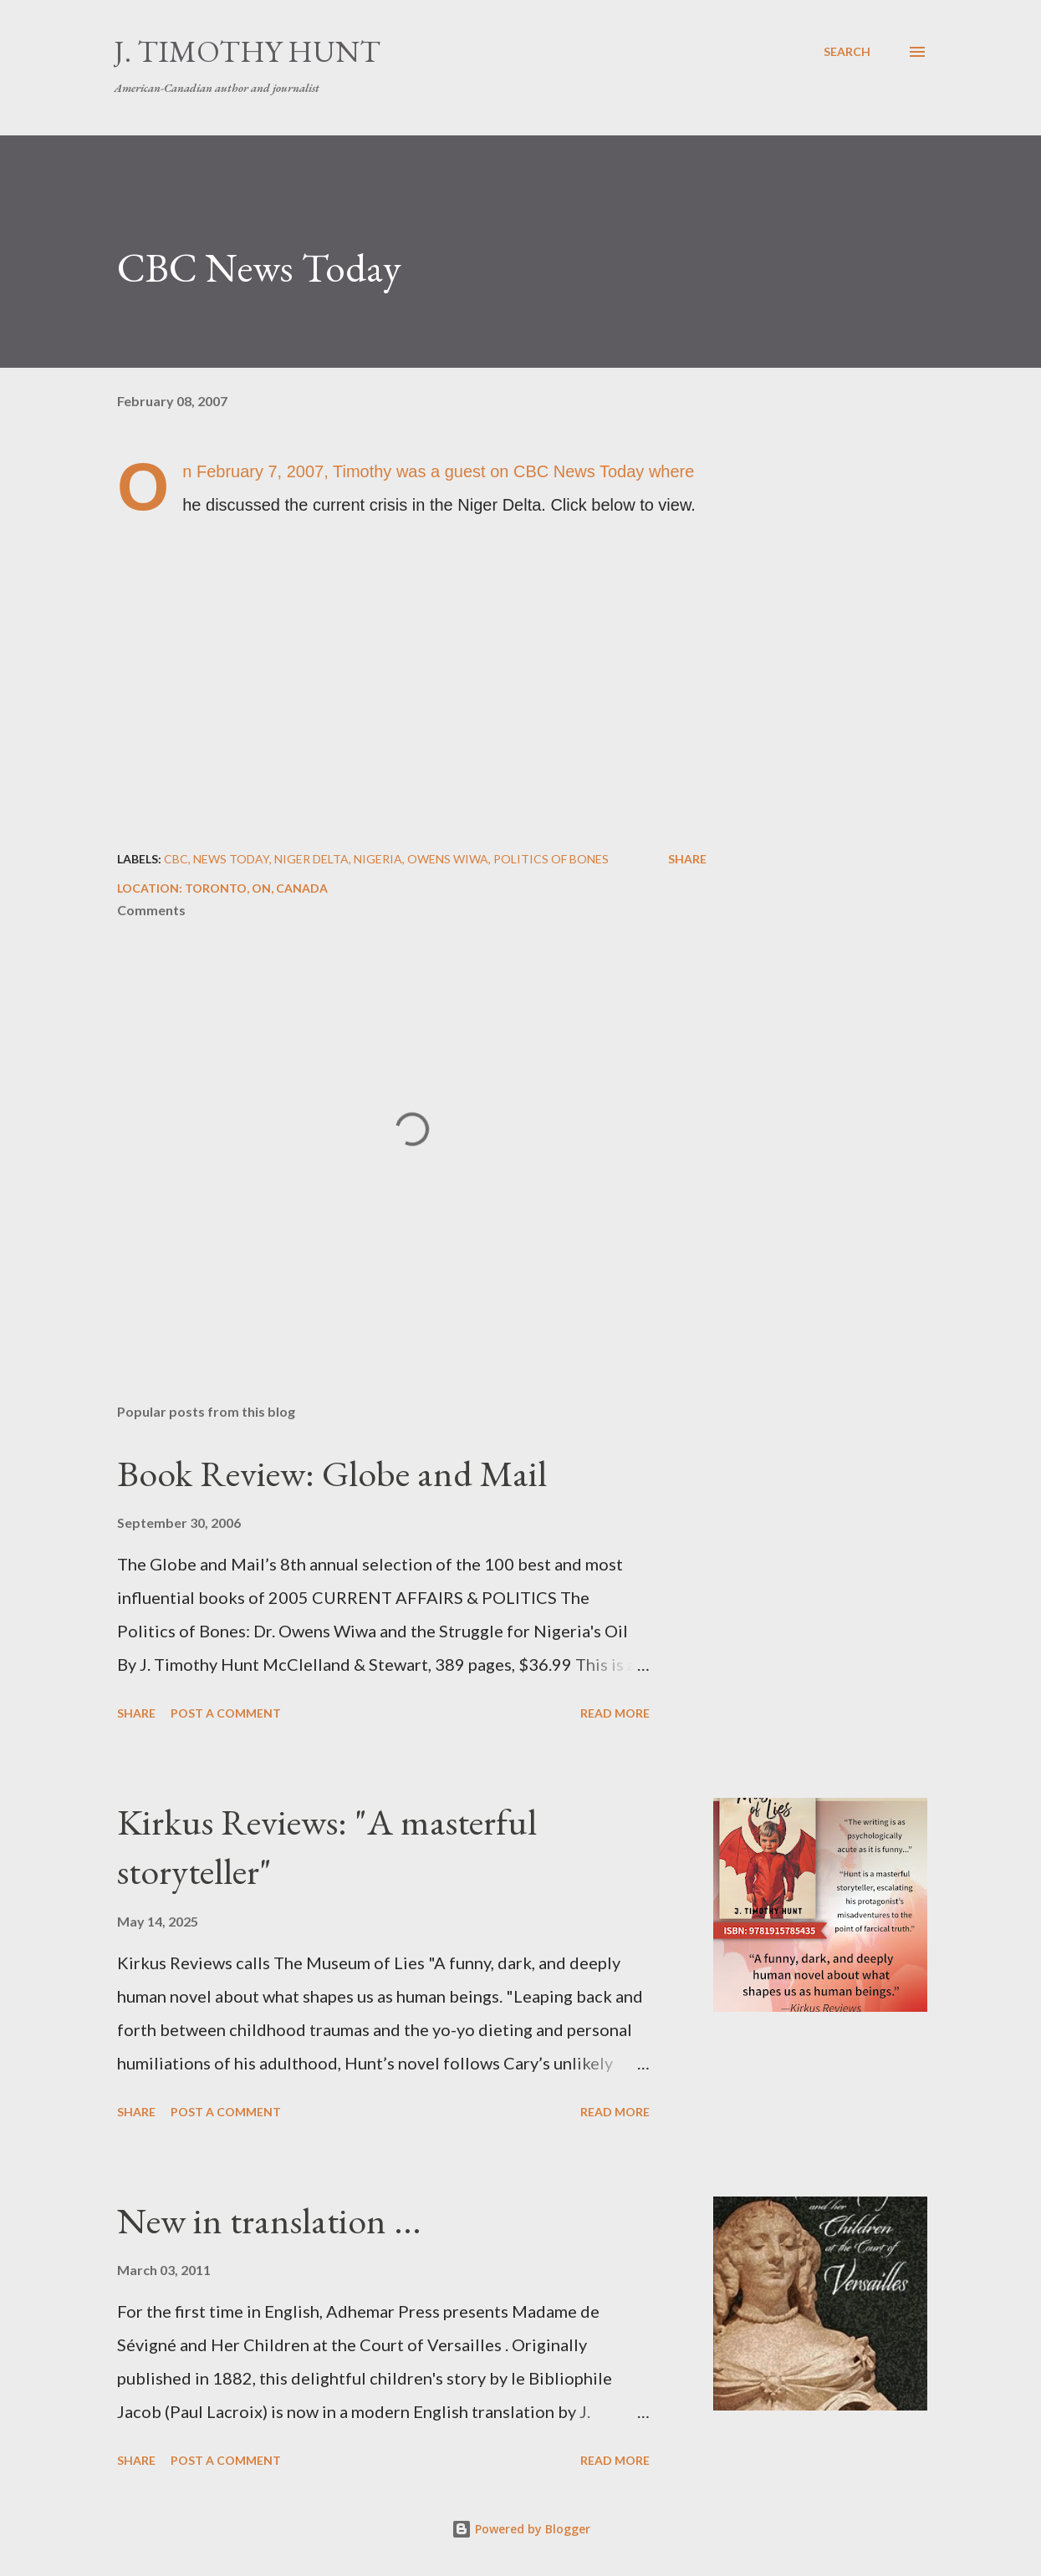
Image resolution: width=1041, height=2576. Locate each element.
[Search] (847, 52)
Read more (615, 1713)
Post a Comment (226, 1713)
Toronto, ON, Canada (256, 888)
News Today (231, 859)
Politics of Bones (551, 859)
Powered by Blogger (521, 2529)
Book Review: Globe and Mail (332, 1473)
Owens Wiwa (447, 859)
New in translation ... (269, 2220)
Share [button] (687, 859)
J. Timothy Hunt (247, 51)
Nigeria (378, 859)
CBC (176, 859)
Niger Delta (311, 859)
